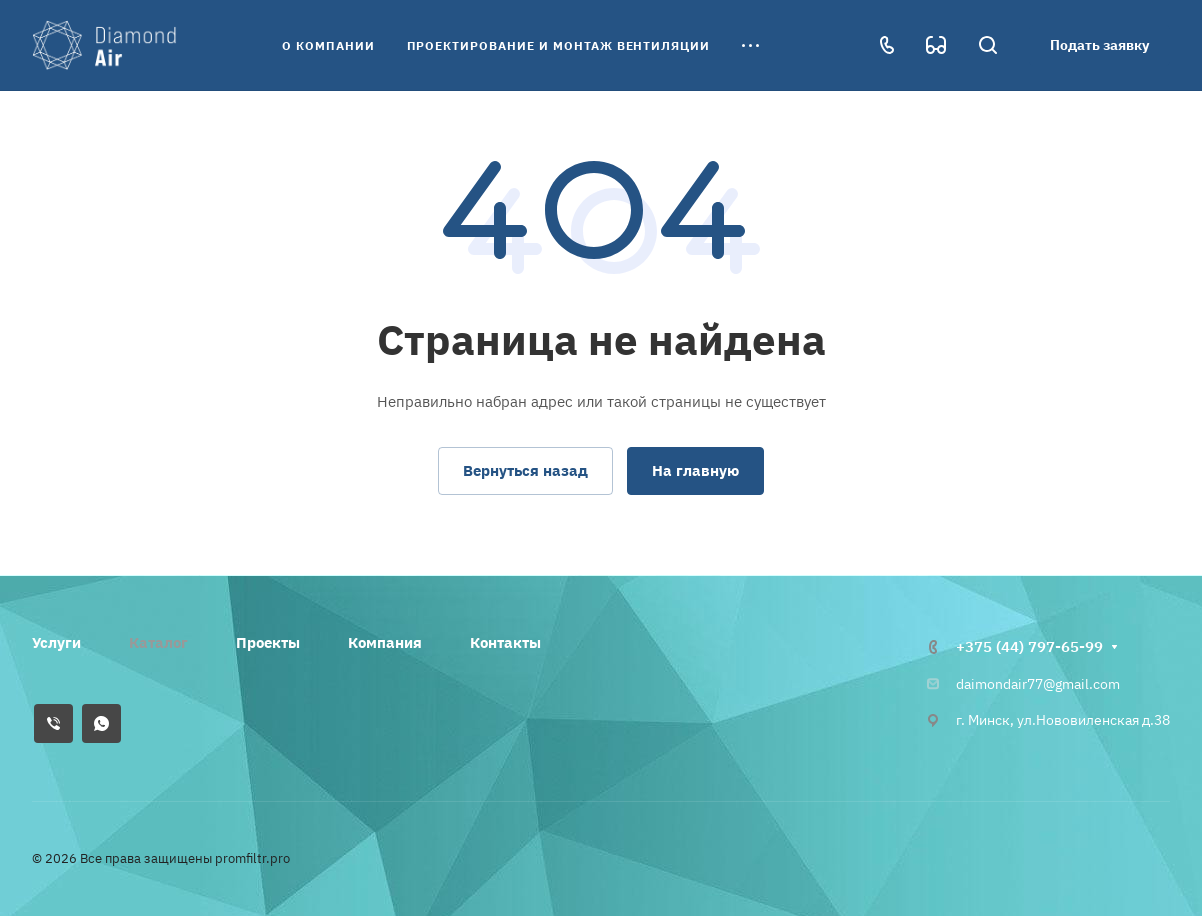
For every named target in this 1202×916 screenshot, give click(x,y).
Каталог (158, 642)
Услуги (56, 642)
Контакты (505, 642)
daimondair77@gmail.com (1038, 684)
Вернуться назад (525, 470)
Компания (385, 642)
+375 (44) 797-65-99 (1029, 646)
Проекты (268, 642)
